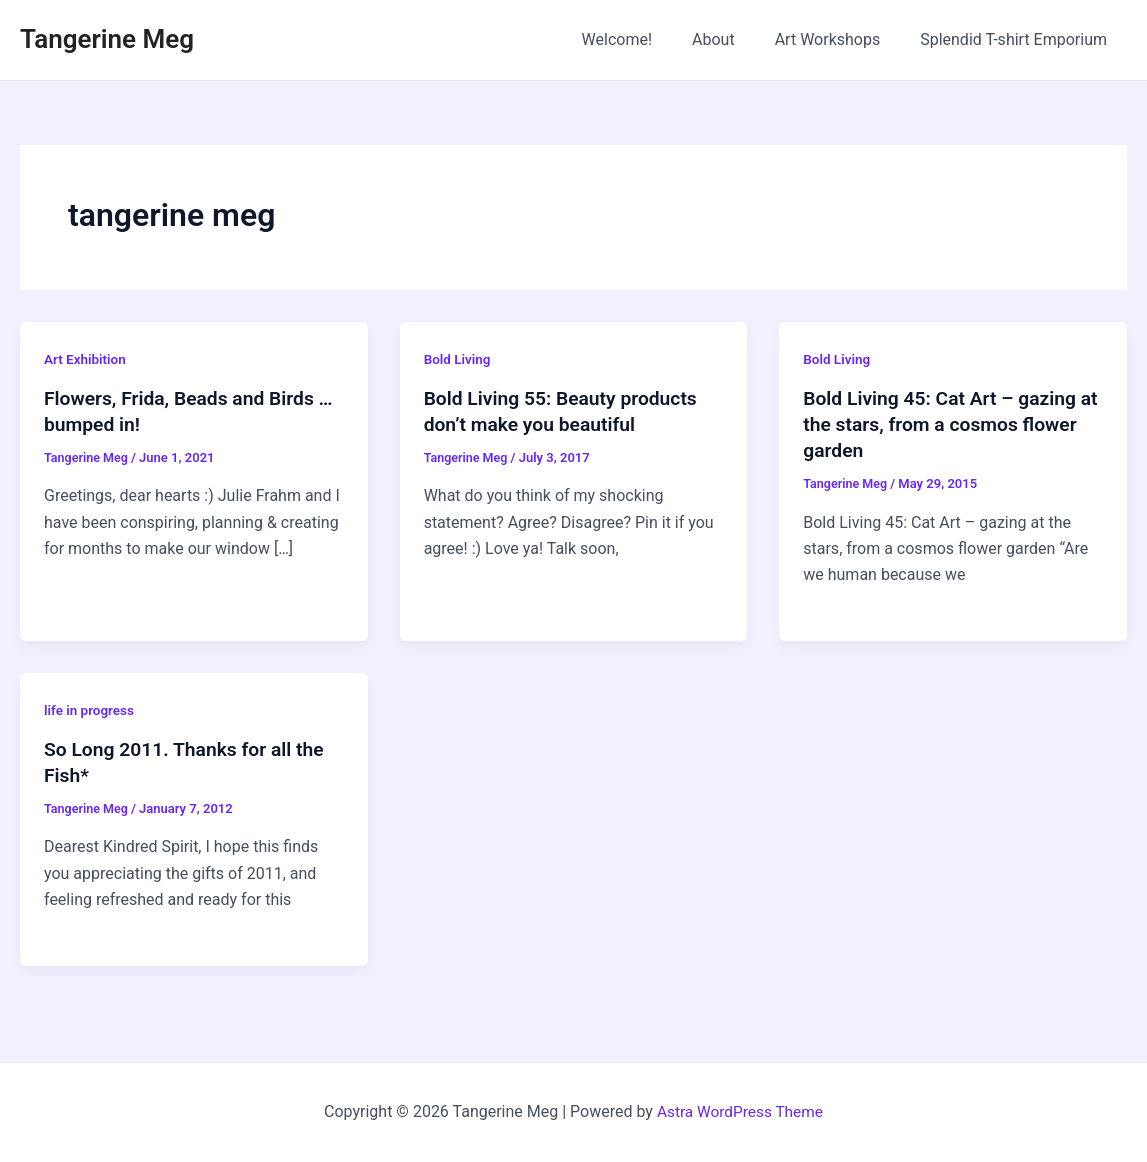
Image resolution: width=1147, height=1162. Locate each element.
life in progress (90, 710)
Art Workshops (840, 39)
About (733, 39)
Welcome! (645, 39)
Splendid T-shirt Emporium (1017, 39)
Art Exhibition (86, 359)
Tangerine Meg (107, 39)
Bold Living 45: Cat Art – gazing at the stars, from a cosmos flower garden (944, 424)
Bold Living (458, 359)
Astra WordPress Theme (740, 1111)
